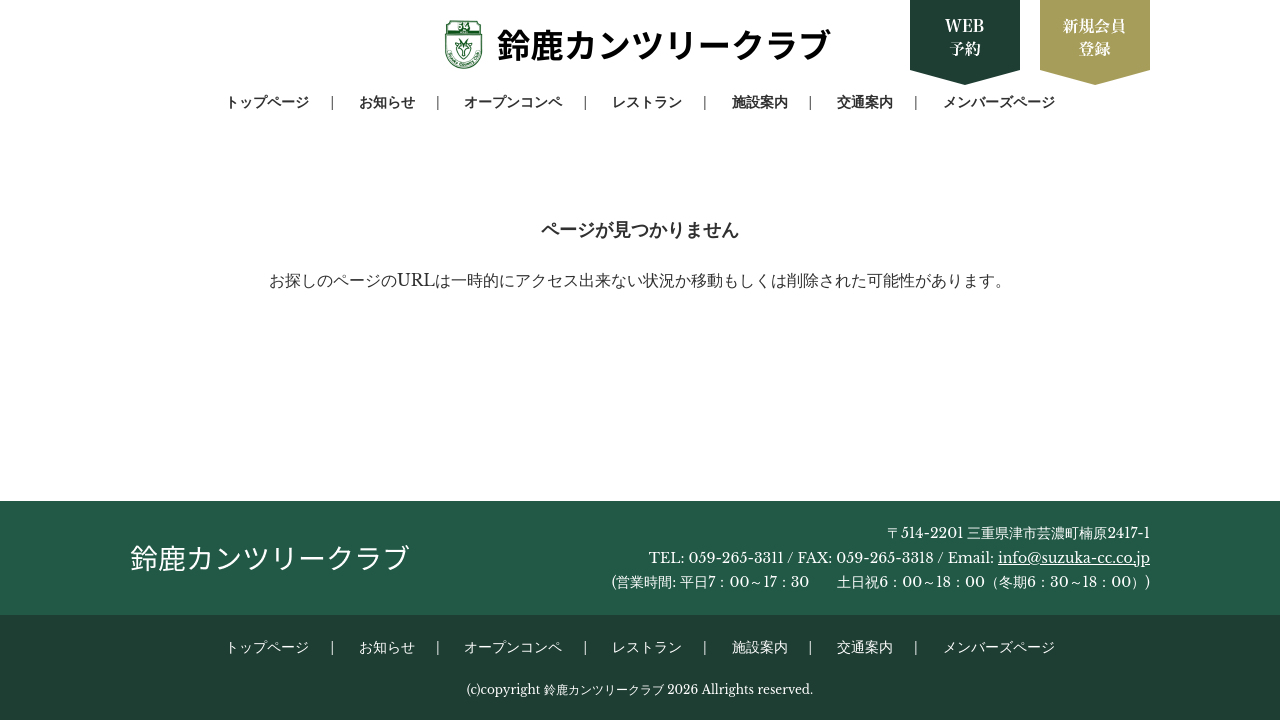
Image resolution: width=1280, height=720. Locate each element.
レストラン (647, 102)
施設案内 (760, 102)
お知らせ (387, 102)
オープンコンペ (513, 102)
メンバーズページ (999, 102)
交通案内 (865, 102)
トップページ (267, 102)
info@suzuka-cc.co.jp (1074, 558)
